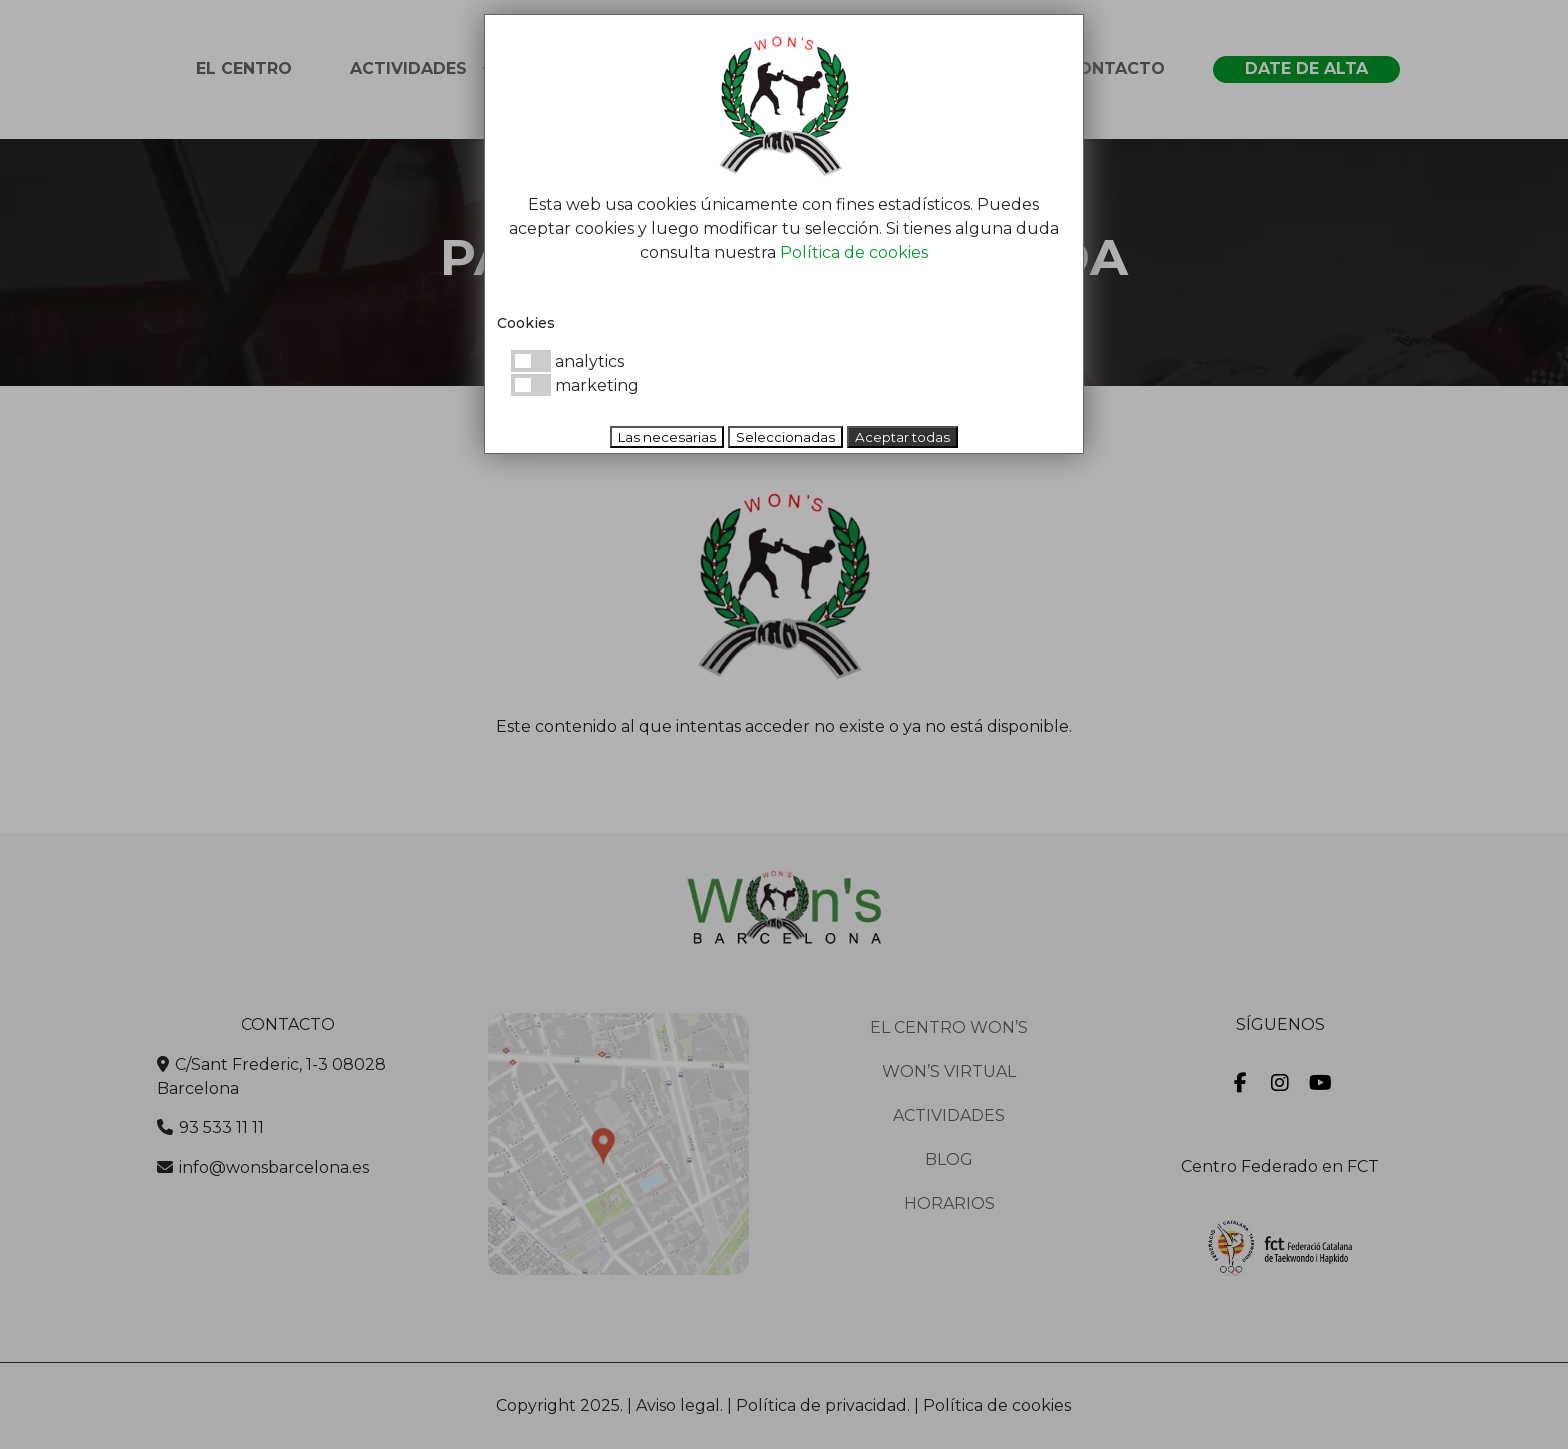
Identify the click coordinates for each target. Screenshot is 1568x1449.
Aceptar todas (902, 437)
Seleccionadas (785, 437)
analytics (567, 361)
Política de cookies (854, 252)
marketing (575, 385)
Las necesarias (667, 437)
